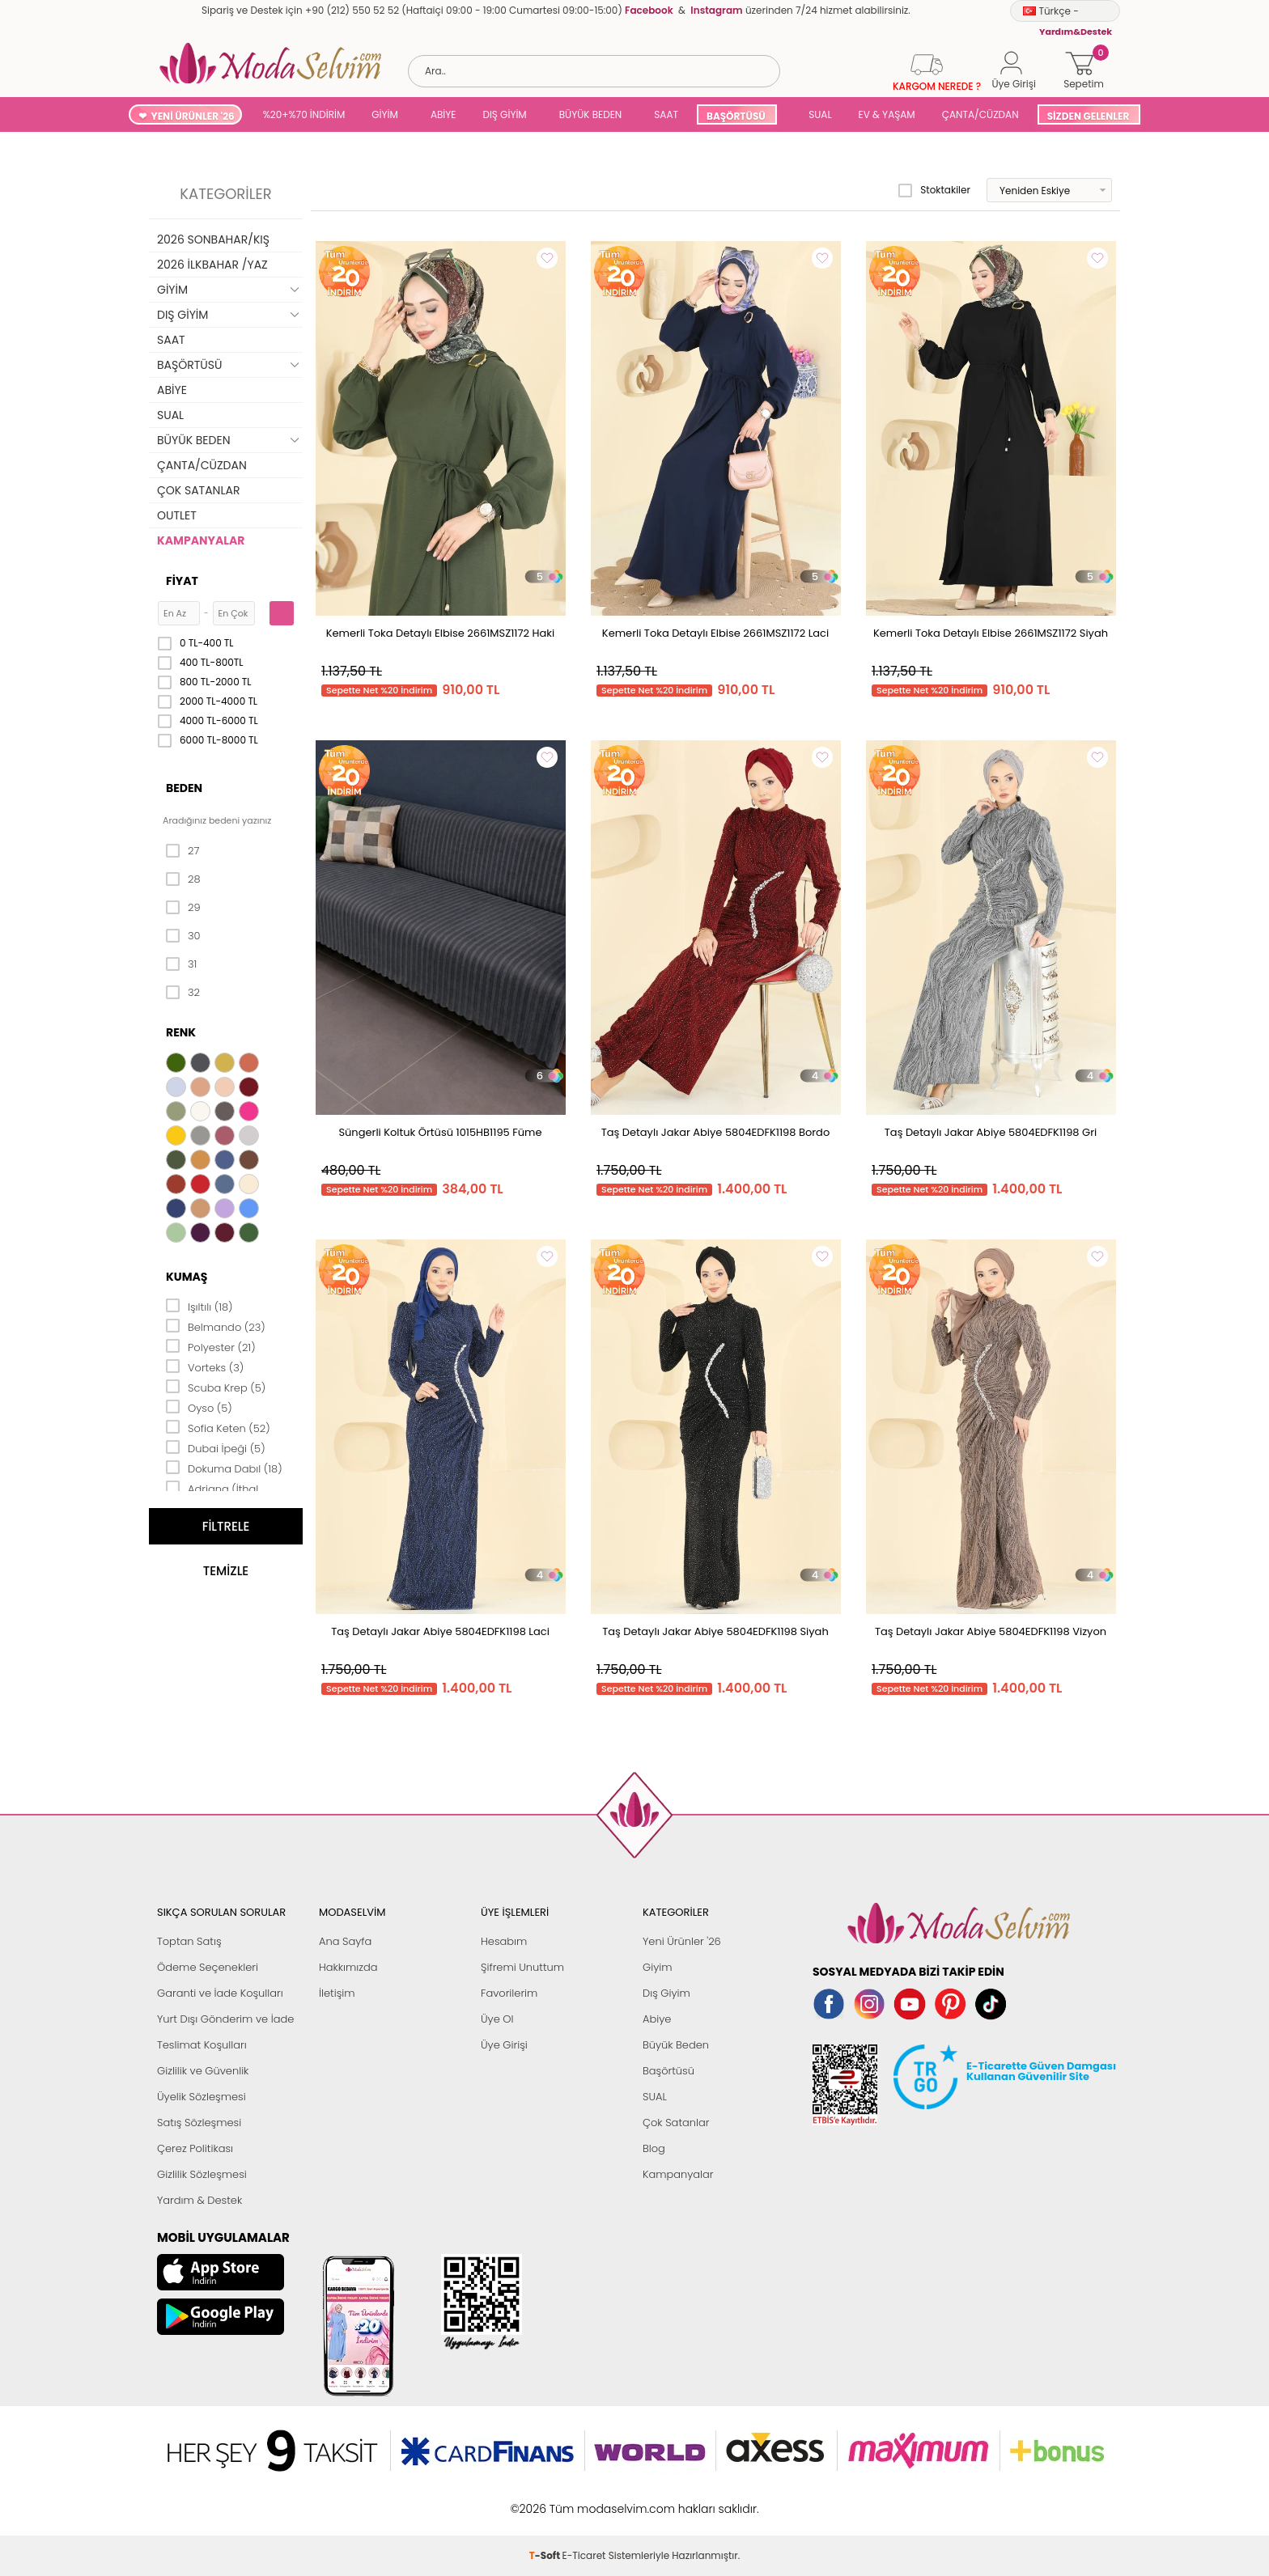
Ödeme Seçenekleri (207, 1967)
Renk (181, 1032)
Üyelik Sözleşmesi (201, 2096)
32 (183, 993)
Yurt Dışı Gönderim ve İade (225, 2019)
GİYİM (384, 114)
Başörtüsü (668, 2070)
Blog (654, 2148)
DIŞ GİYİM (504, 114)
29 (183, 908)
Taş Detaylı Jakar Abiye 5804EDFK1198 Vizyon (990, 1631)
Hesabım (504, 1941)
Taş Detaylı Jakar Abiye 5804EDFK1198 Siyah (715, 1631)
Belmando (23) (215, 1326)
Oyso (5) (199, 1407)
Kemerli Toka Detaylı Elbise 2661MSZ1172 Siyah (990, 633)
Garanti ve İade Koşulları (220, 1993)
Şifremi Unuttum (522, 1967)
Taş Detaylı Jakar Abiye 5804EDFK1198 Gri (991, 1132)
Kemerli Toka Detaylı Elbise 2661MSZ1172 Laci (715, 633)
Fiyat (182, 581)
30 (183, 936)
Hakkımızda (348, 1967)
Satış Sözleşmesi (199, 2122)
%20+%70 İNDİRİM (304, 114)
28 (183, 879)
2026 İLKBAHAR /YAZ (212, 264)
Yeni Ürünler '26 (682, 1941)
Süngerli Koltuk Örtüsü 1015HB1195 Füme (439, 1132)
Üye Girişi (504, 2045)
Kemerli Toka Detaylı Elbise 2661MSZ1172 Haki (440, 633)
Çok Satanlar (676, 2122)
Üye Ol (497, 2019)
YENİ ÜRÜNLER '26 (193, 116)
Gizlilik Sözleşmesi (202, 2174)
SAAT (666, 114)
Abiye (657, 2019)
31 (181, 964)
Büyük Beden (676, 2045)
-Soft (545, 2500)
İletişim (337, 1993)
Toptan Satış (189, 1941)
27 (182, 851)
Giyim (658, 1967)
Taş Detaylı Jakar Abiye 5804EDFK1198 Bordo (715, 1132)
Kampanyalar (678, 2174)
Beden (184, 788)
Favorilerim (509, 1993)
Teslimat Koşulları (202, 2045)
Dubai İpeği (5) (215, 1447)
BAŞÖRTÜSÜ (736, 116)
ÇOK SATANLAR (198, 490)
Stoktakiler (934, 190)
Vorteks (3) (205, 1366)
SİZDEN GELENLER (1088, 116)
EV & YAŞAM (887, 114)
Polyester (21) (211, 1346)
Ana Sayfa (345, 1941)
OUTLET (177, 515)
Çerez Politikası (195, 2148)
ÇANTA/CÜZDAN (980, 114)
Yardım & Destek (199, 2200)
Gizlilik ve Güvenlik (202, 2070)
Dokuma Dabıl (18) (224, 1468)
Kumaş (186, 1277)
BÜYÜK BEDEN (590, 114)
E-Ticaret (584, 2500)
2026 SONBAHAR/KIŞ (213, 239)
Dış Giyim (666, 1993)
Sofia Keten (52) (218, 1427)
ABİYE (443, 114)
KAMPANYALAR (200, 540)
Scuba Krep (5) (215, 1387)
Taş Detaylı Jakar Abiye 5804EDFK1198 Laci (440, 1631)
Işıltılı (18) (199, 1306)
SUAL (818, 114)
